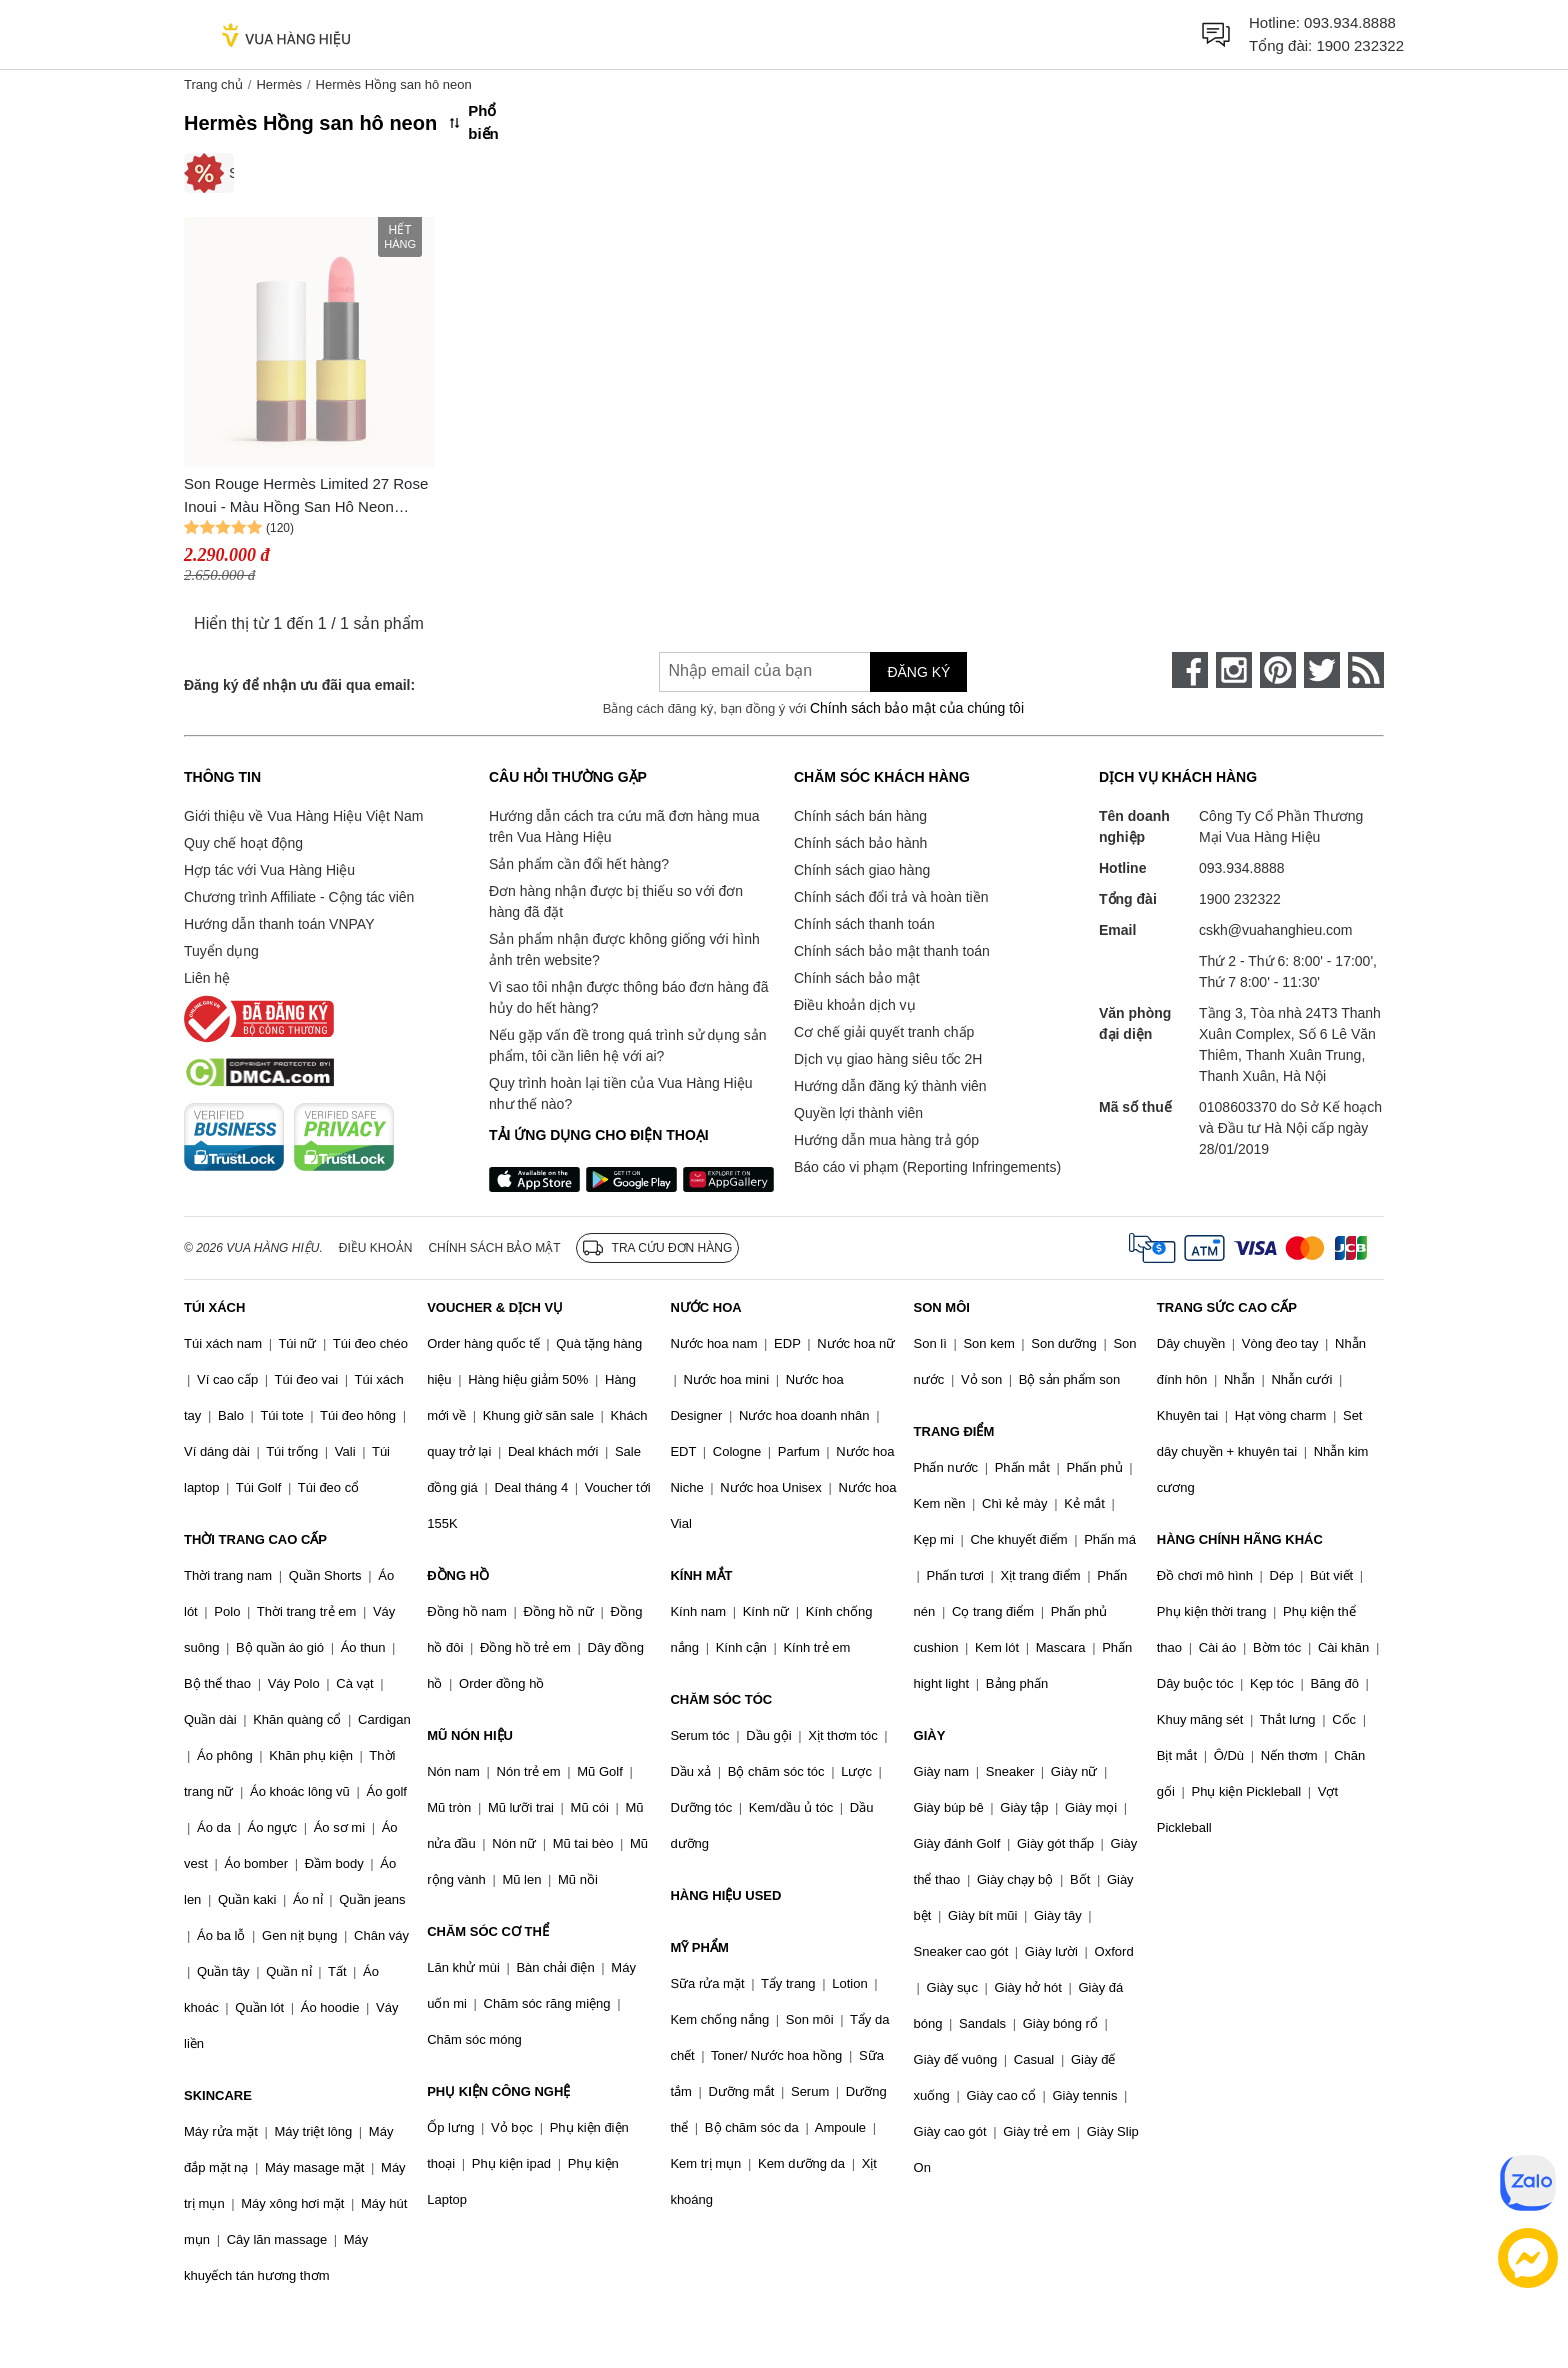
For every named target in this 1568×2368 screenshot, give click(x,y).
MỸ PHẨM (699, 1947)
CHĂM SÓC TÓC (721, 1699)
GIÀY (930, 1735)
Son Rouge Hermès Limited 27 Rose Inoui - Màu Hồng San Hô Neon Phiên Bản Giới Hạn (306, 496)
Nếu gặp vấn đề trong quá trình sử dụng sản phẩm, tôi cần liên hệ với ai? (627, 1045)
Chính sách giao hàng (862, 870)
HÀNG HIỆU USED (725, 1895)
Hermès (279, 84)
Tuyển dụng (221, 951)
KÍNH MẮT (701, 1575)
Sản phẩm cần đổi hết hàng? (579, 864)
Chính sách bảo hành (860, 843)
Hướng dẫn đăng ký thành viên (890, 1086)
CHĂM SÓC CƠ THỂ (488, 1931)
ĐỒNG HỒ (458, 1575)
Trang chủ (213, 84)
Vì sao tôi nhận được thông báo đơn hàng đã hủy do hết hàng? (628, 997)
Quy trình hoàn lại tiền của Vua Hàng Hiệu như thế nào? (621, 1093)
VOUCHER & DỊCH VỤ (495, 1307)
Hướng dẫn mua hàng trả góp (886, 1140)
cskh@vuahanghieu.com (1276, 930)
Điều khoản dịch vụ (855, 1005)
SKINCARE (218, 2095)
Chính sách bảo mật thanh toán (892, 951)
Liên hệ (207, 978)
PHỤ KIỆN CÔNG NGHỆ (498, 2091)
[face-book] (1190, 670)
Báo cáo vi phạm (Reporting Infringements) (927, 1167)
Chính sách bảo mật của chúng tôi (917, 708)
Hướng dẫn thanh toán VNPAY (279, 924)
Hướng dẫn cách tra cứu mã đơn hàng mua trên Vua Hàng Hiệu (624, 826)
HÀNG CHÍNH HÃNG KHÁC (1240, 1539)
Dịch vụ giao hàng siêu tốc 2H (888, 1059)
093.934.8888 (1350, 22)
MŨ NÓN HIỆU (470, 1735)
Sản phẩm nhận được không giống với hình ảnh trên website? (624, 949)
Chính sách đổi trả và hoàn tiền (891, 897)
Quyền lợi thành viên (858, 1113)
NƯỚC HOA (705, 1307)
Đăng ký (918, 672)
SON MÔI (942, 1307)
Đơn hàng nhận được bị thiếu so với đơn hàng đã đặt (616, 901)
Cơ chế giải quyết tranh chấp (884, 1032)
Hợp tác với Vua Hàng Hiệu (269, 870)
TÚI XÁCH (214, 1307)
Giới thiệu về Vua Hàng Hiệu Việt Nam (303, 816)
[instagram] (1234, 670)
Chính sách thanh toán (864, 924)
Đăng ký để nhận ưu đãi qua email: (299, 685)
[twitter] (1322, 670)
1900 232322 (1360, 45)
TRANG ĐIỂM (954, 1431)
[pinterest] (1278, 670)
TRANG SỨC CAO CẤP (1227, 1307)
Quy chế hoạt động (243, 843)
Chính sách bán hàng (860, 816)
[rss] (1366, 670)
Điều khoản (376, 1248)
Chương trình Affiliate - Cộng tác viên (299, 897)
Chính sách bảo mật (857, 978)
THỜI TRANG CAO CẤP (255, 1539)
